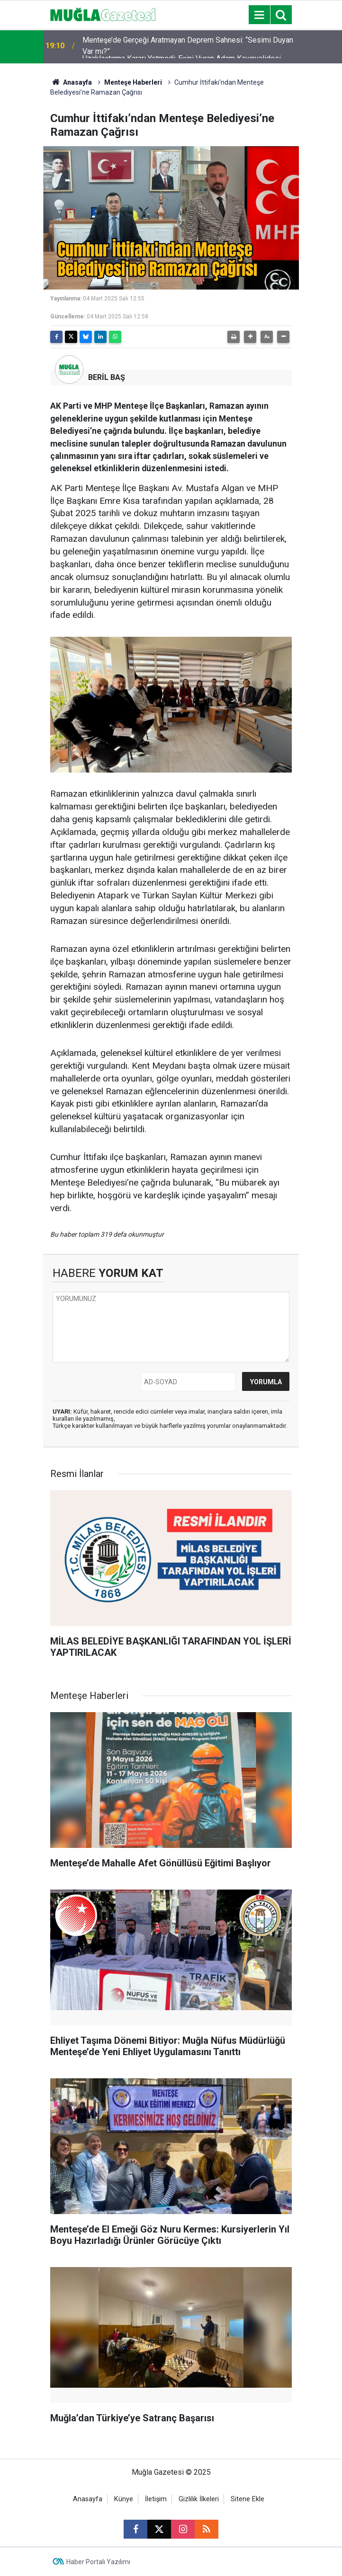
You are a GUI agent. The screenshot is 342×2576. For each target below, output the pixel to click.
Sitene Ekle (247, 2499)
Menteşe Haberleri (133, 82)
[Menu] (259, 15)
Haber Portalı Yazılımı (98, 2562)
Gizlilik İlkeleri (199, 2499)
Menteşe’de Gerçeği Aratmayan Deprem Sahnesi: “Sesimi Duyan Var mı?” (187, 46)
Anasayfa (71, 82)
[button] (250, 337)
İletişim (156, 2499)
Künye (123, 2499)
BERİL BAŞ (106, 377)
